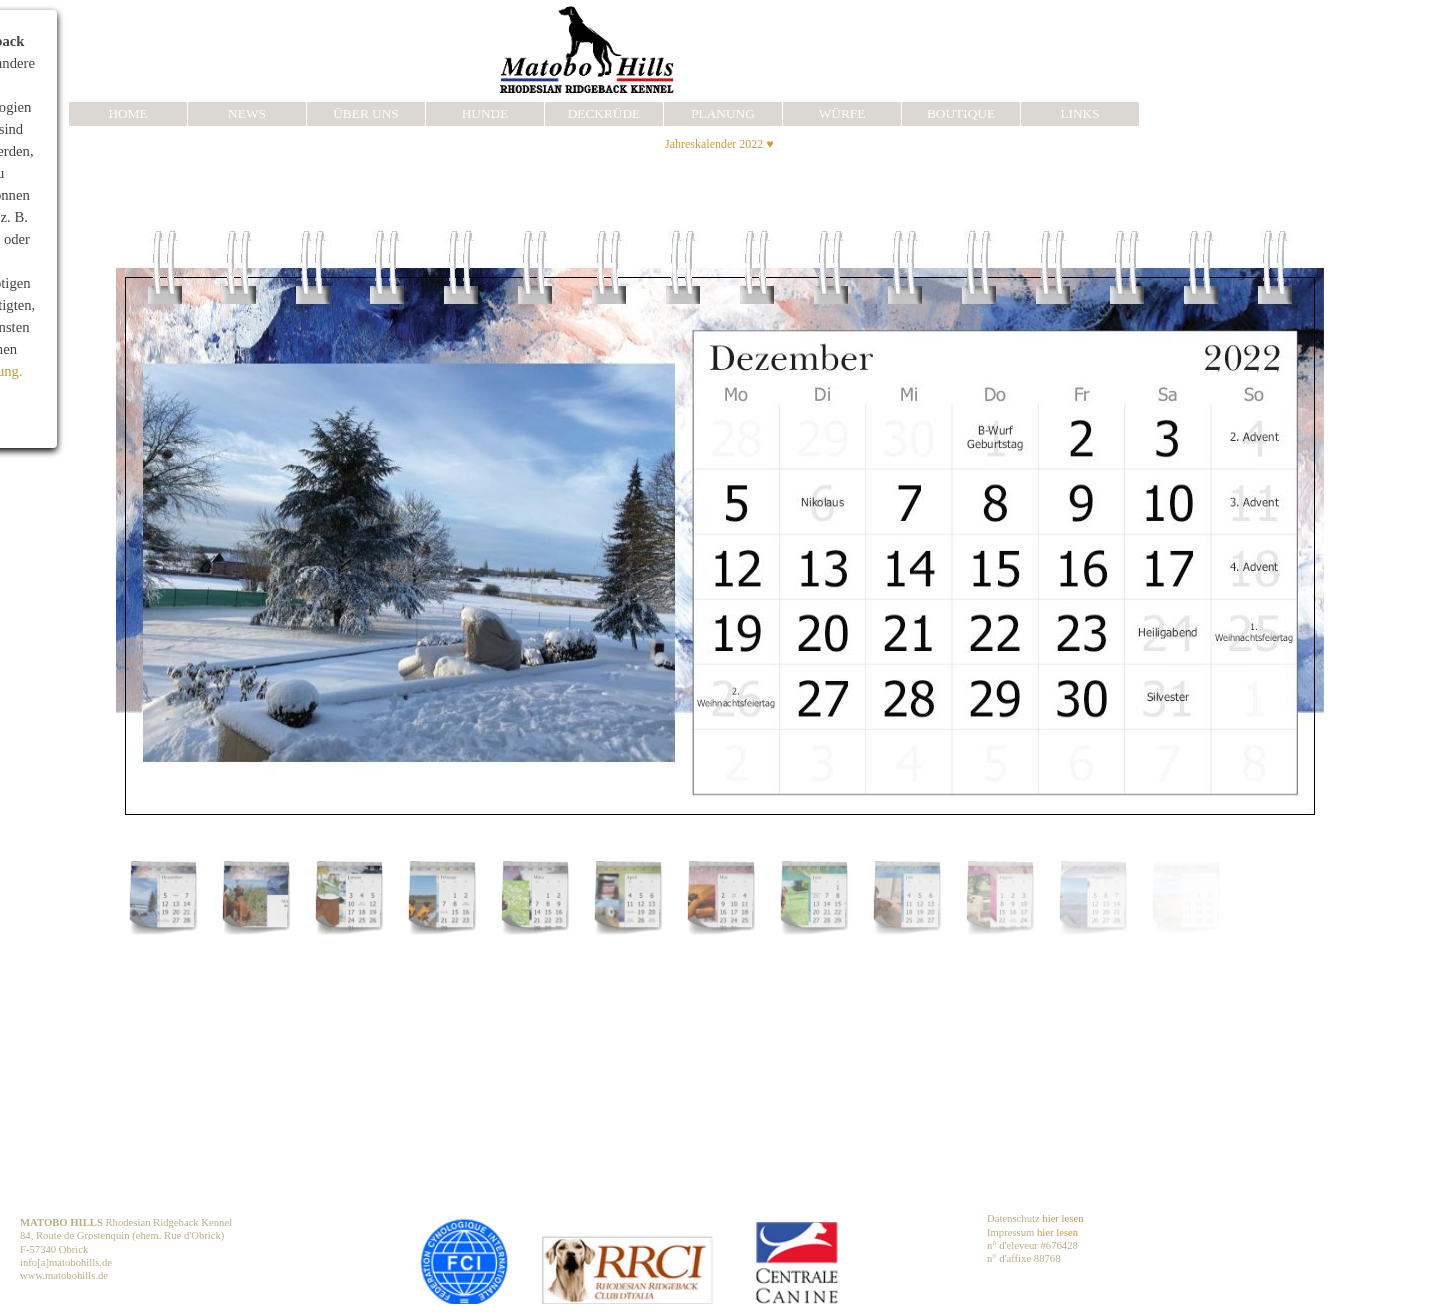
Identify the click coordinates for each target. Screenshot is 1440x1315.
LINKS (1079, 113)
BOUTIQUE (961, 113)
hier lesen (1062, 1218)
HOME (127, 113)
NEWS (247, 113)
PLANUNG (723, 113)
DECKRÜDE (604, 113)
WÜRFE (842, 113)
